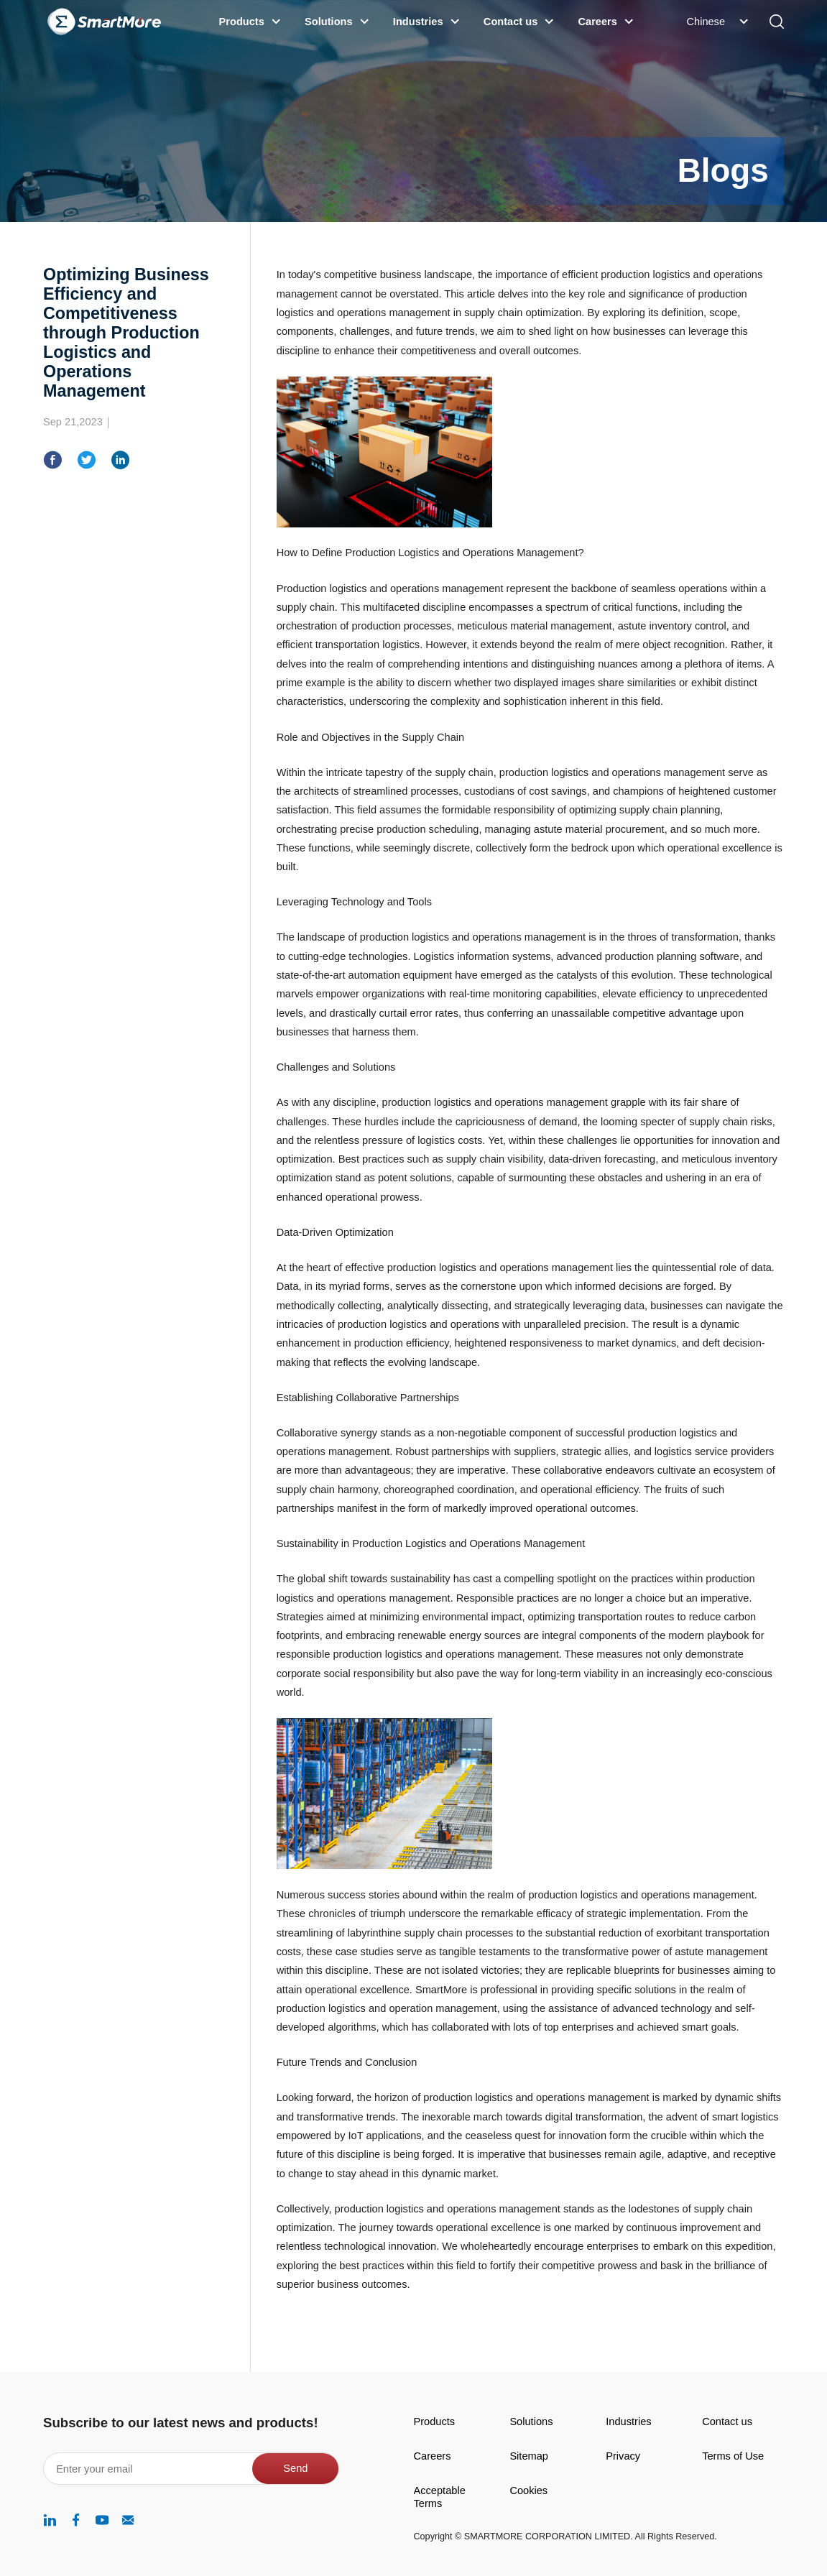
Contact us (727, 2421)
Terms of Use (733, 2456)
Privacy (623, 2456)
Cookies (528, 2490)
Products (435, 2421)
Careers (432, 2456)
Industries (628, 2421)
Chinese (705, 21)
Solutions (531, 2421)
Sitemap (528, 2456)
